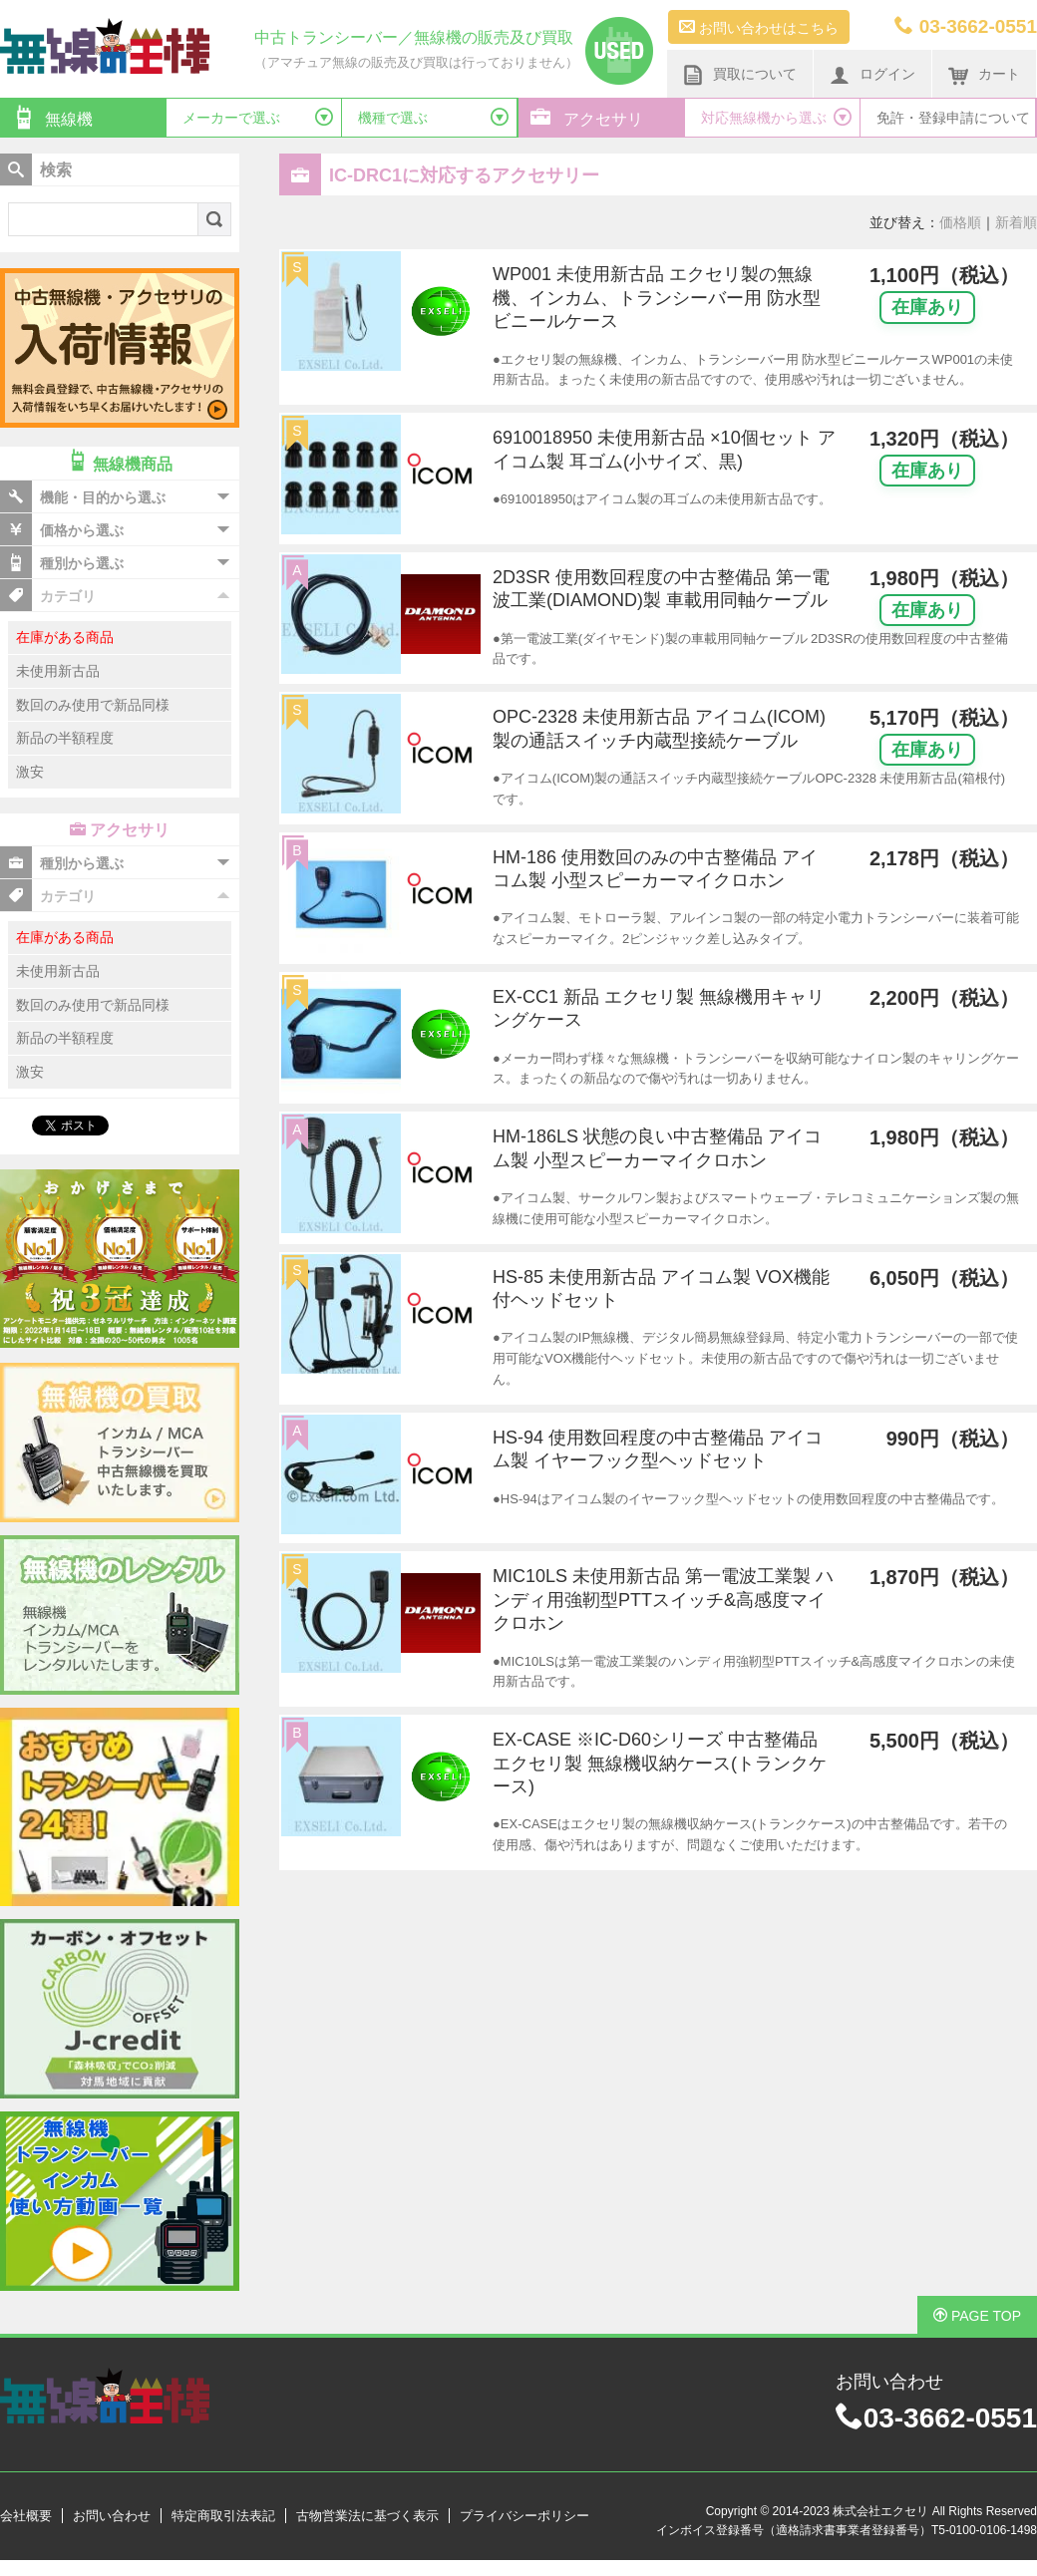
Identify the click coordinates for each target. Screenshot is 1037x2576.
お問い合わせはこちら (759, 27)
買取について (740, 75)
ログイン (872, 75)
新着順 (1016, 222)
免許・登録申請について (953, 118)
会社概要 (26, 2515)
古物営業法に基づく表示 (367, 2515)
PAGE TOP (977, 2316)
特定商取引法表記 (223, 2515)
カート (984, 75)
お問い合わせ (112, 2515)
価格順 (960, 222)
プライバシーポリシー (524, 2515)
